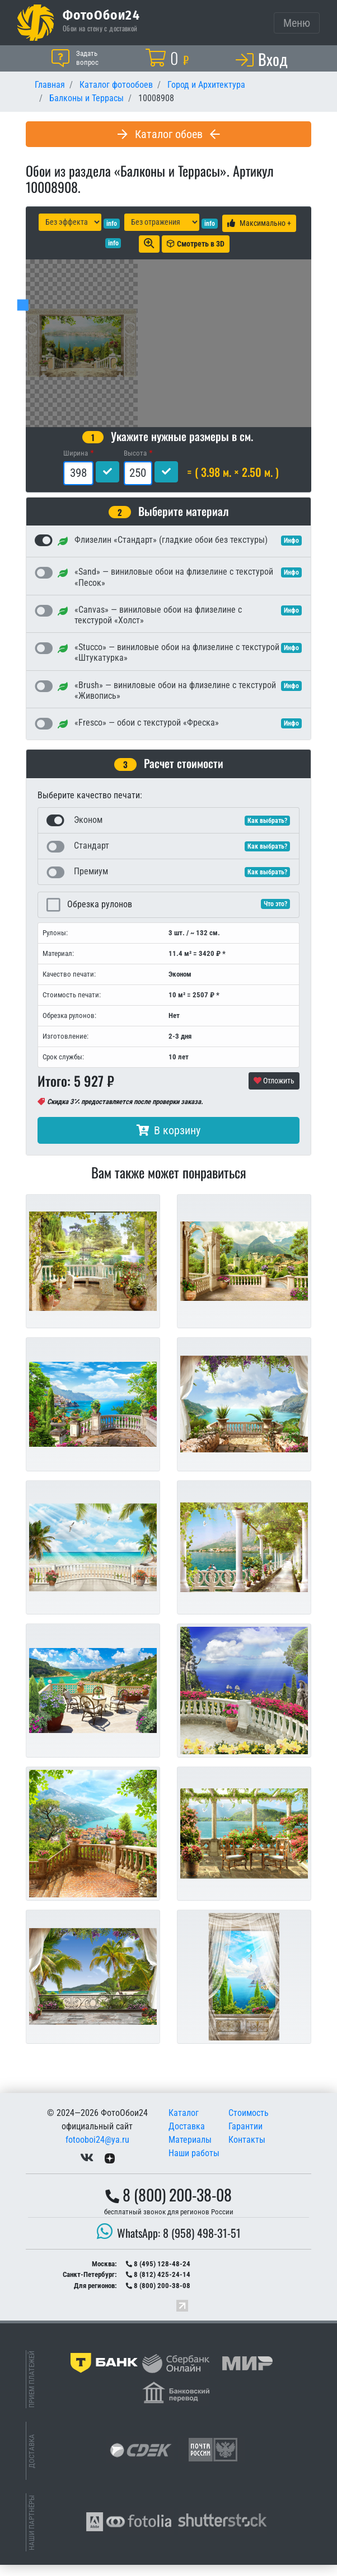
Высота (135, 464)
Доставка (186, 2137)
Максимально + (259, 223)
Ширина (75, 464)
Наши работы (193, 2164)
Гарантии (245, 2137)
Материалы (190, 2151)
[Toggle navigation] (297, 23)
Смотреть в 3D (195, 243)
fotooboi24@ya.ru (97, 2151)
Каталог (183, 2124)
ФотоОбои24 (101, 14)
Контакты (246, 2151)
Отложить (274, 1091)
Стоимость (248, 2124)
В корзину (168, 1141)
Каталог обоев (169, 134)
